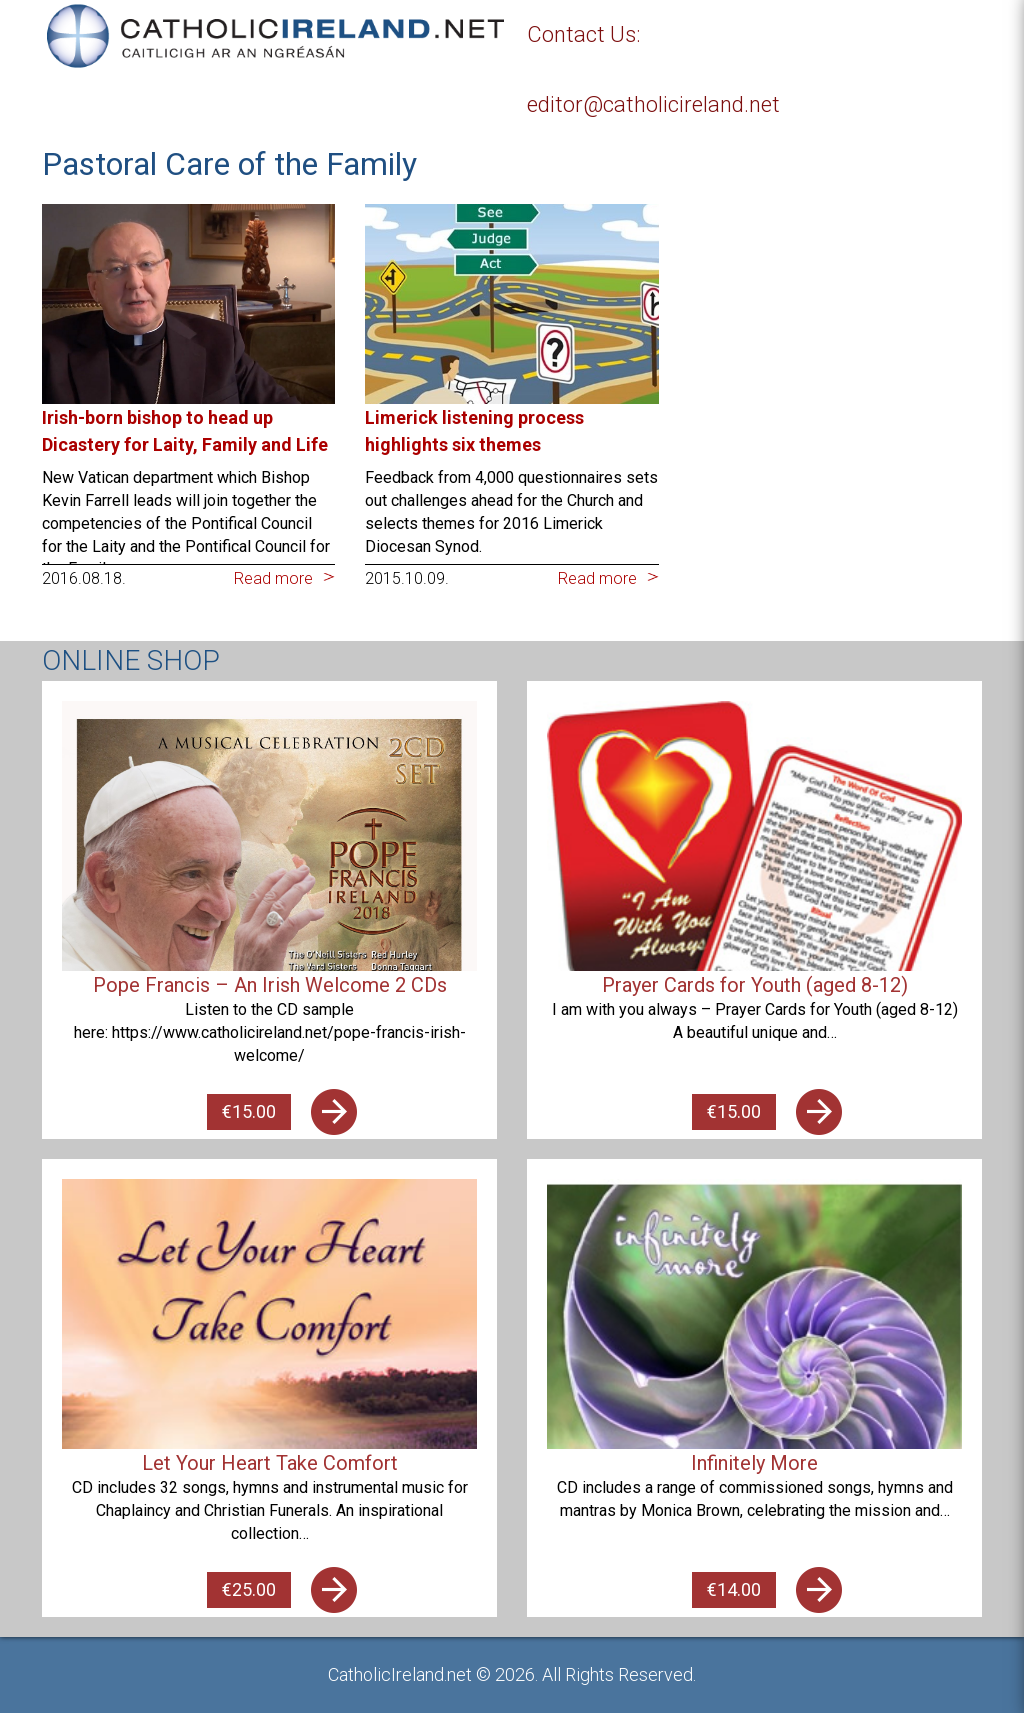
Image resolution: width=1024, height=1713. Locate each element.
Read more (273, 578)
